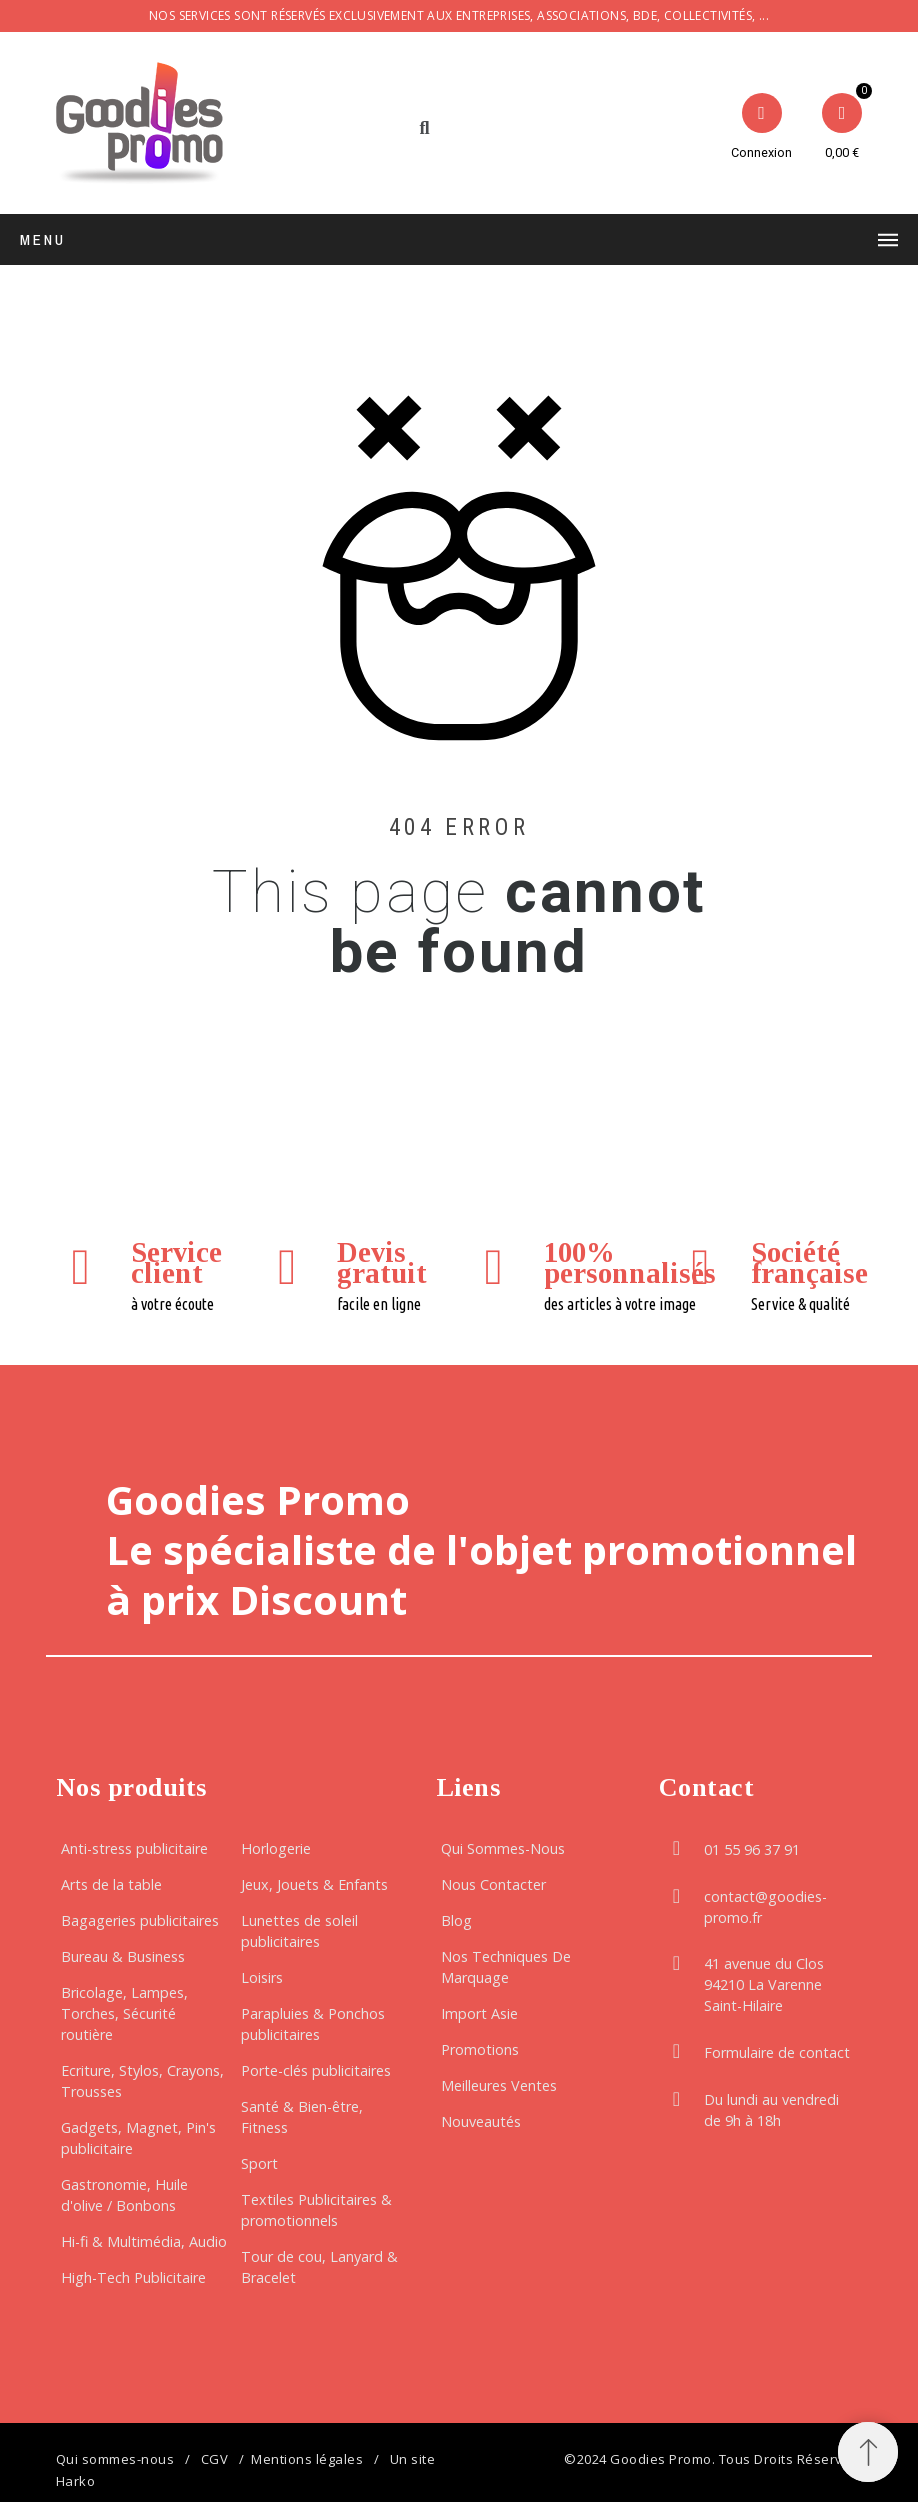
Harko (76, 2481)
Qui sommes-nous (115, 2459)
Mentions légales (307, 2459)
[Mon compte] (761, 128)
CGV (215, 2459)
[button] (424, 128)
